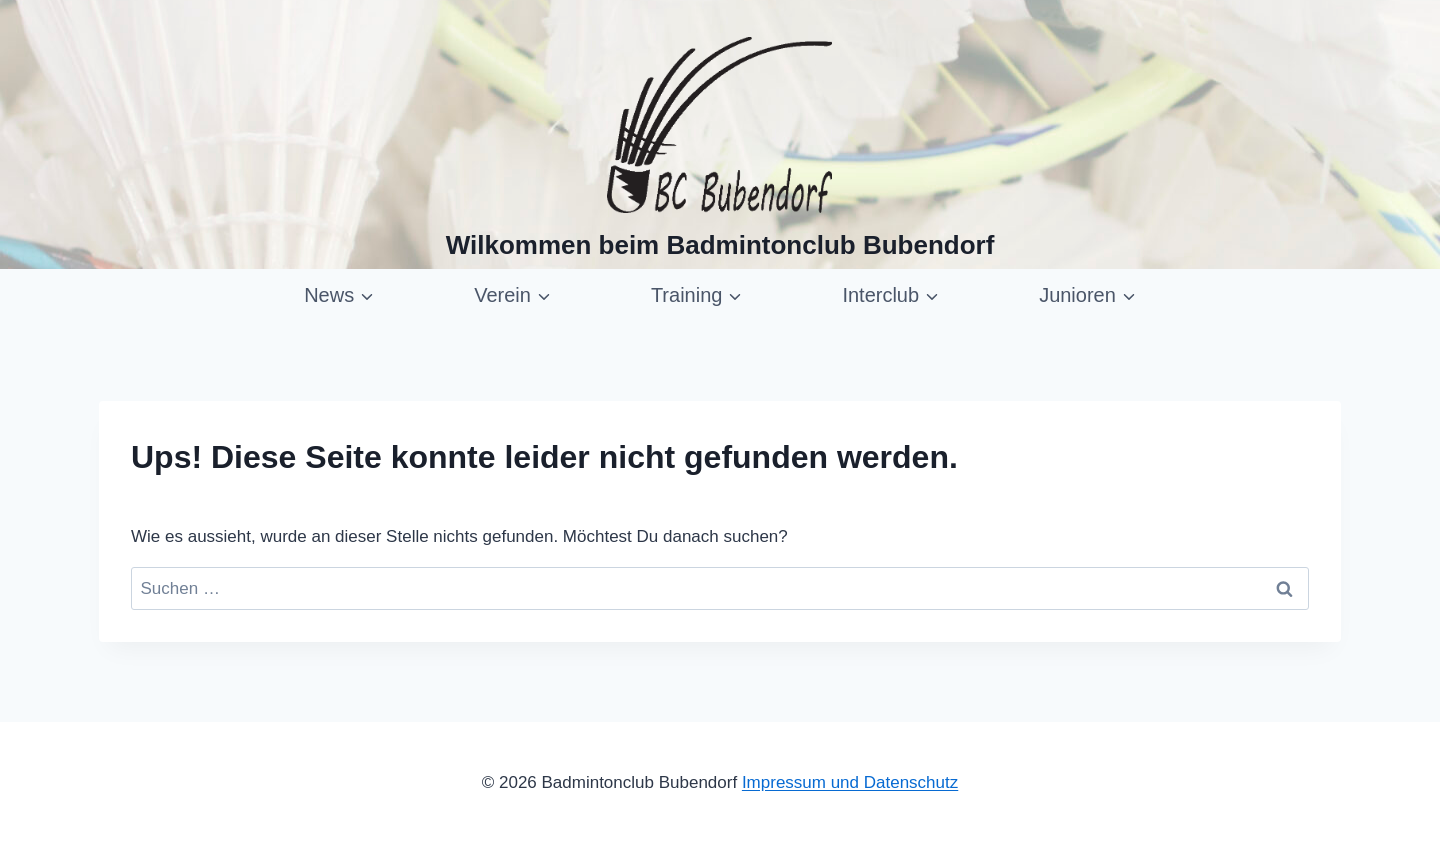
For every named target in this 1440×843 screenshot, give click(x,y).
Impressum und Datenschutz (850, 782)
